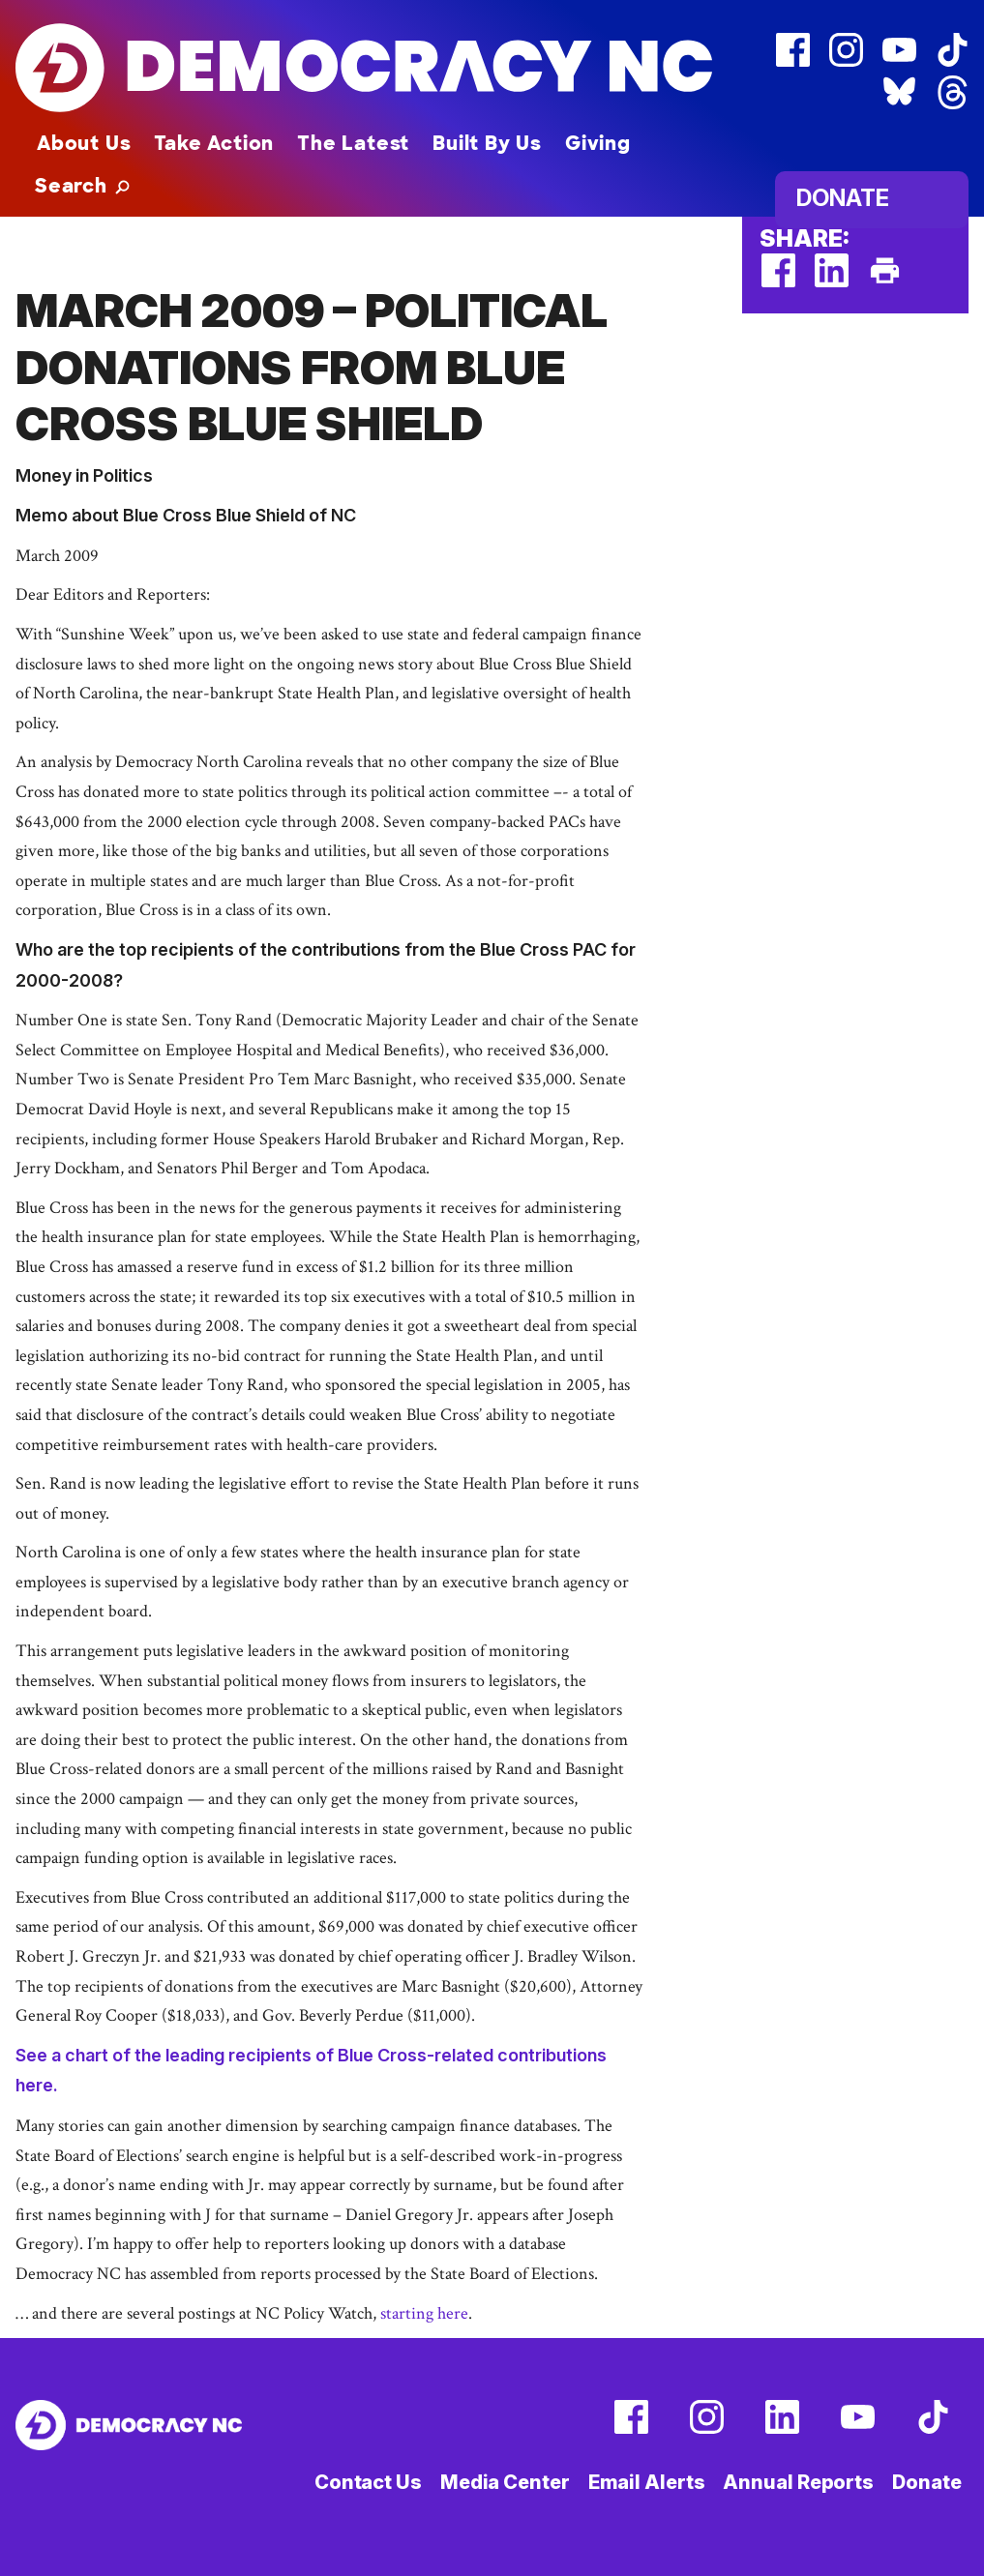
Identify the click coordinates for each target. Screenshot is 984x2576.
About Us (84, 143)
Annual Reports (798, 2482)
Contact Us (368, 2482)
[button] (82, 185)
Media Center (505, 2482)
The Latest (353, 143)
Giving (598, 143)
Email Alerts (646, 2482)
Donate (842, 198)
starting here (424, 2313)
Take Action (214, 143)
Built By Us (487, 143)
